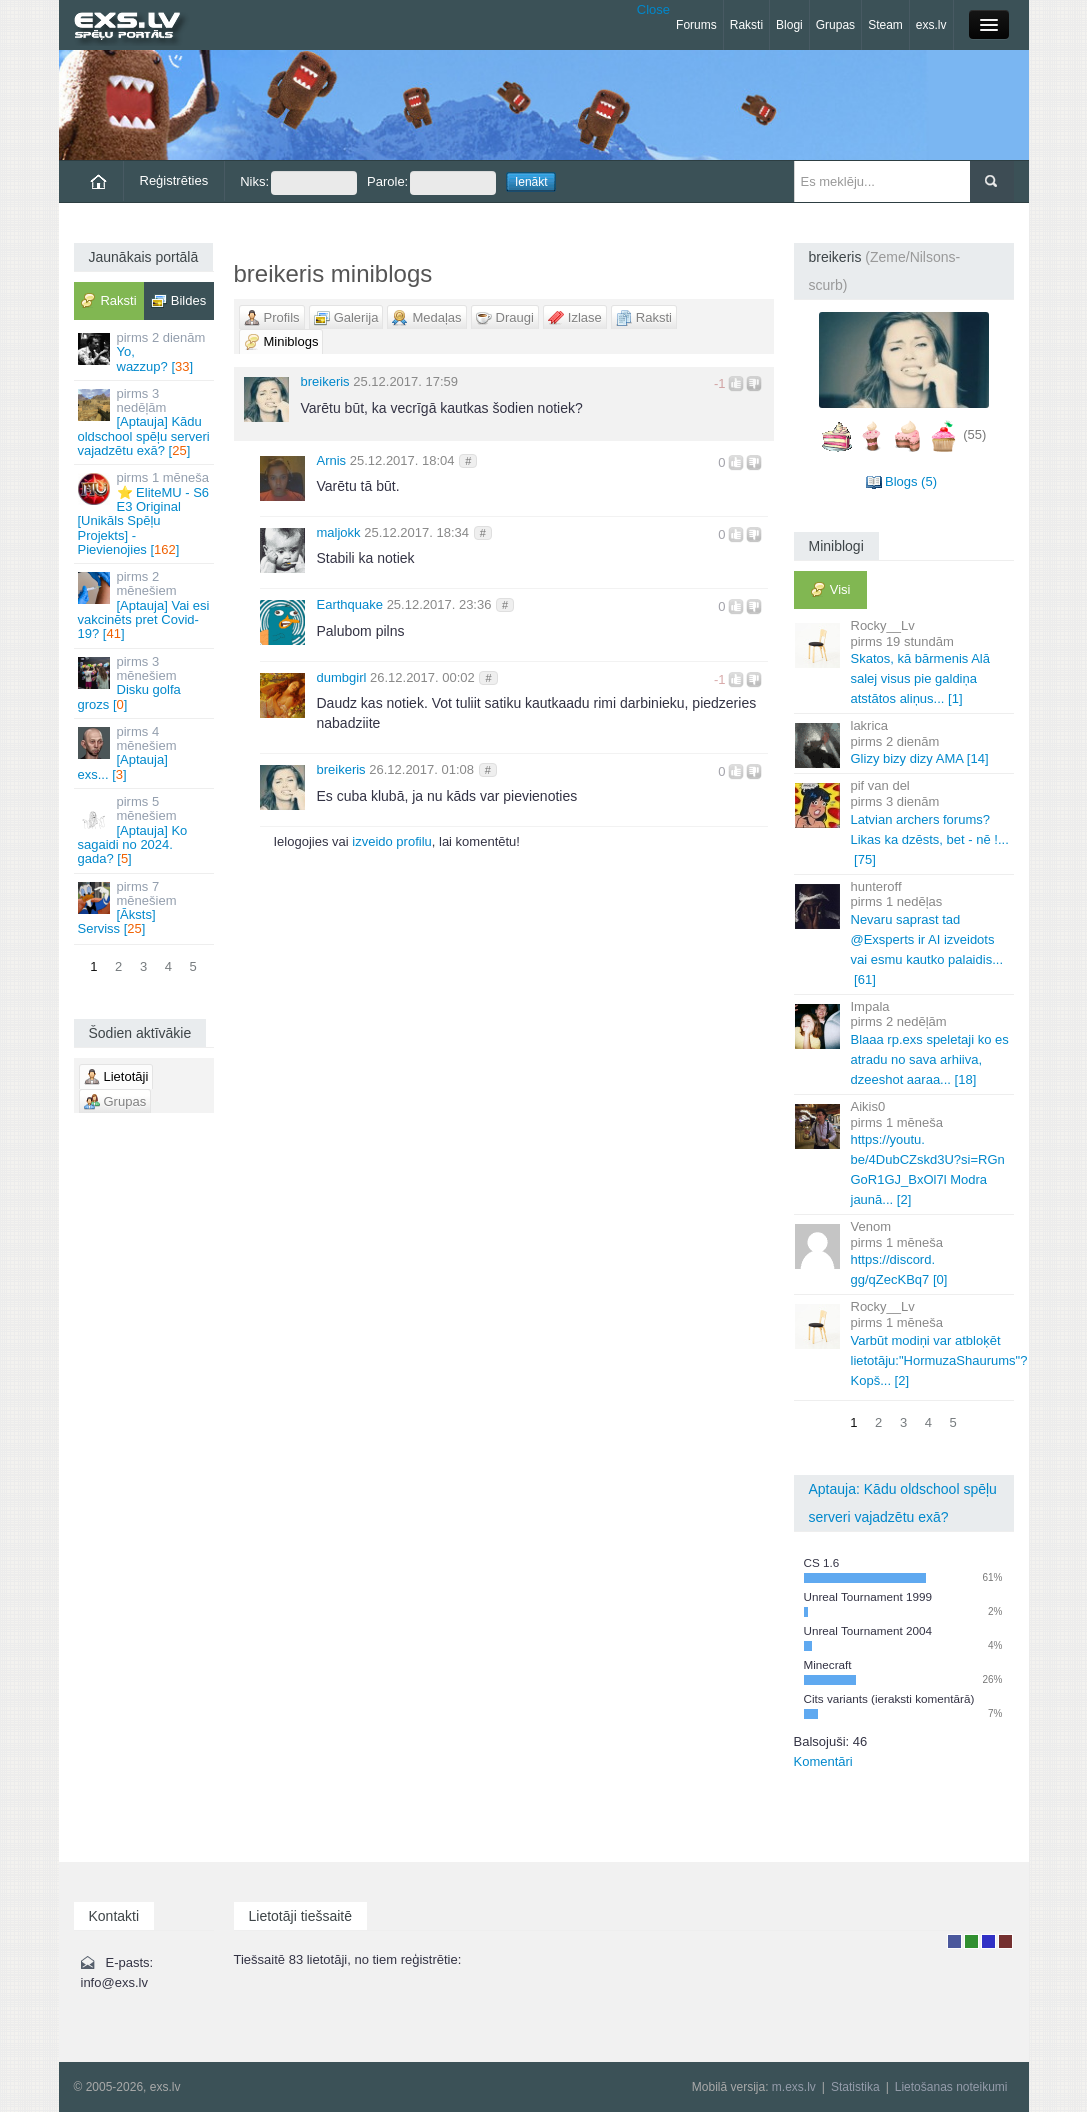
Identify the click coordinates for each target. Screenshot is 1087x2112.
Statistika (855, 2087)
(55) (974, 434)
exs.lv (931, 25)
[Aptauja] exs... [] (145, 753)
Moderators (988, 1941)
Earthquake (350, 604)
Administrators (1005, 1941)
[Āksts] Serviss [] (145, 908)
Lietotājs (954, 1941)
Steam (885, 25)
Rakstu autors (971, 1941)
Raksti (746, 25)
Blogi (789, 25)
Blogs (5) (911, 481)
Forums (696, 25)
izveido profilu (392, 841)
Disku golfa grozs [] (145, 683)
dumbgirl (342, 677)
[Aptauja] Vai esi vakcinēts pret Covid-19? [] (145, 605)
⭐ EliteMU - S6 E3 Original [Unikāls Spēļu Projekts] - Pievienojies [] (145, 513)
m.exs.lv (794, 2087)
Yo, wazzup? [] (145, 352)
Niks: (298, 183)
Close (653, 9)
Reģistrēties (174, 180)
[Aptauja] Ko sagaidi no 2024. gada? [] (145, 830)
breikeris (325, 381)
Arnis (332, 460)
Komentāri (823, 1761)
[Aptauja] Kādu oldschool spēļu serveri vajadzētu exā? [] (145, 422)
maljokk (339, 532)
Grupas (835, 25)
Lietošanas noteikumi (951, 2087)
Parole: (431, 183)
